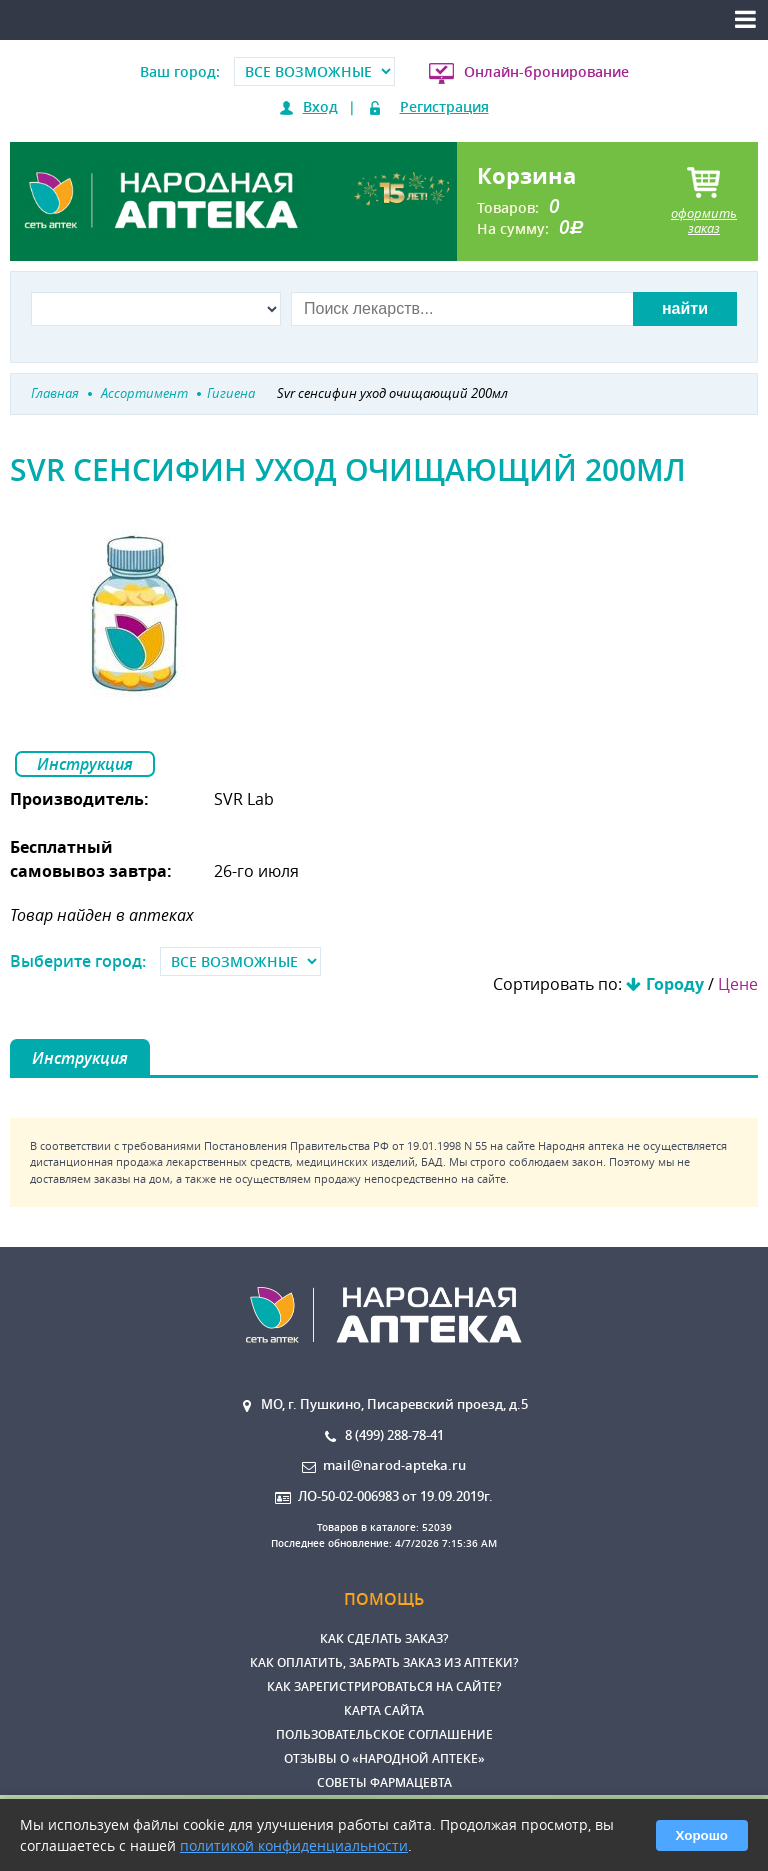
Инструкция (85, 764)
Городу (675, 984)
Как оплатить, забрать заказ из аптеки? (384, 1662)
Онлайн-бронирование (546, 71)
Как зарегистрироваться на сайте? (384, 1686)
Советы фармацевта (384, 1782)
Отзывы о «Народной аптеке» (384, 1758)
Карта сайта (384, 1710)
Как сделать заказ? (384, 1638)
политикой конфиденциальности (294, 1845)
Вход (320, 106)
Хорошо (702, 1835)
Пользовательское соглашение (384, 1734)
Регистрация (444, 106)
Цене (738, 984)
